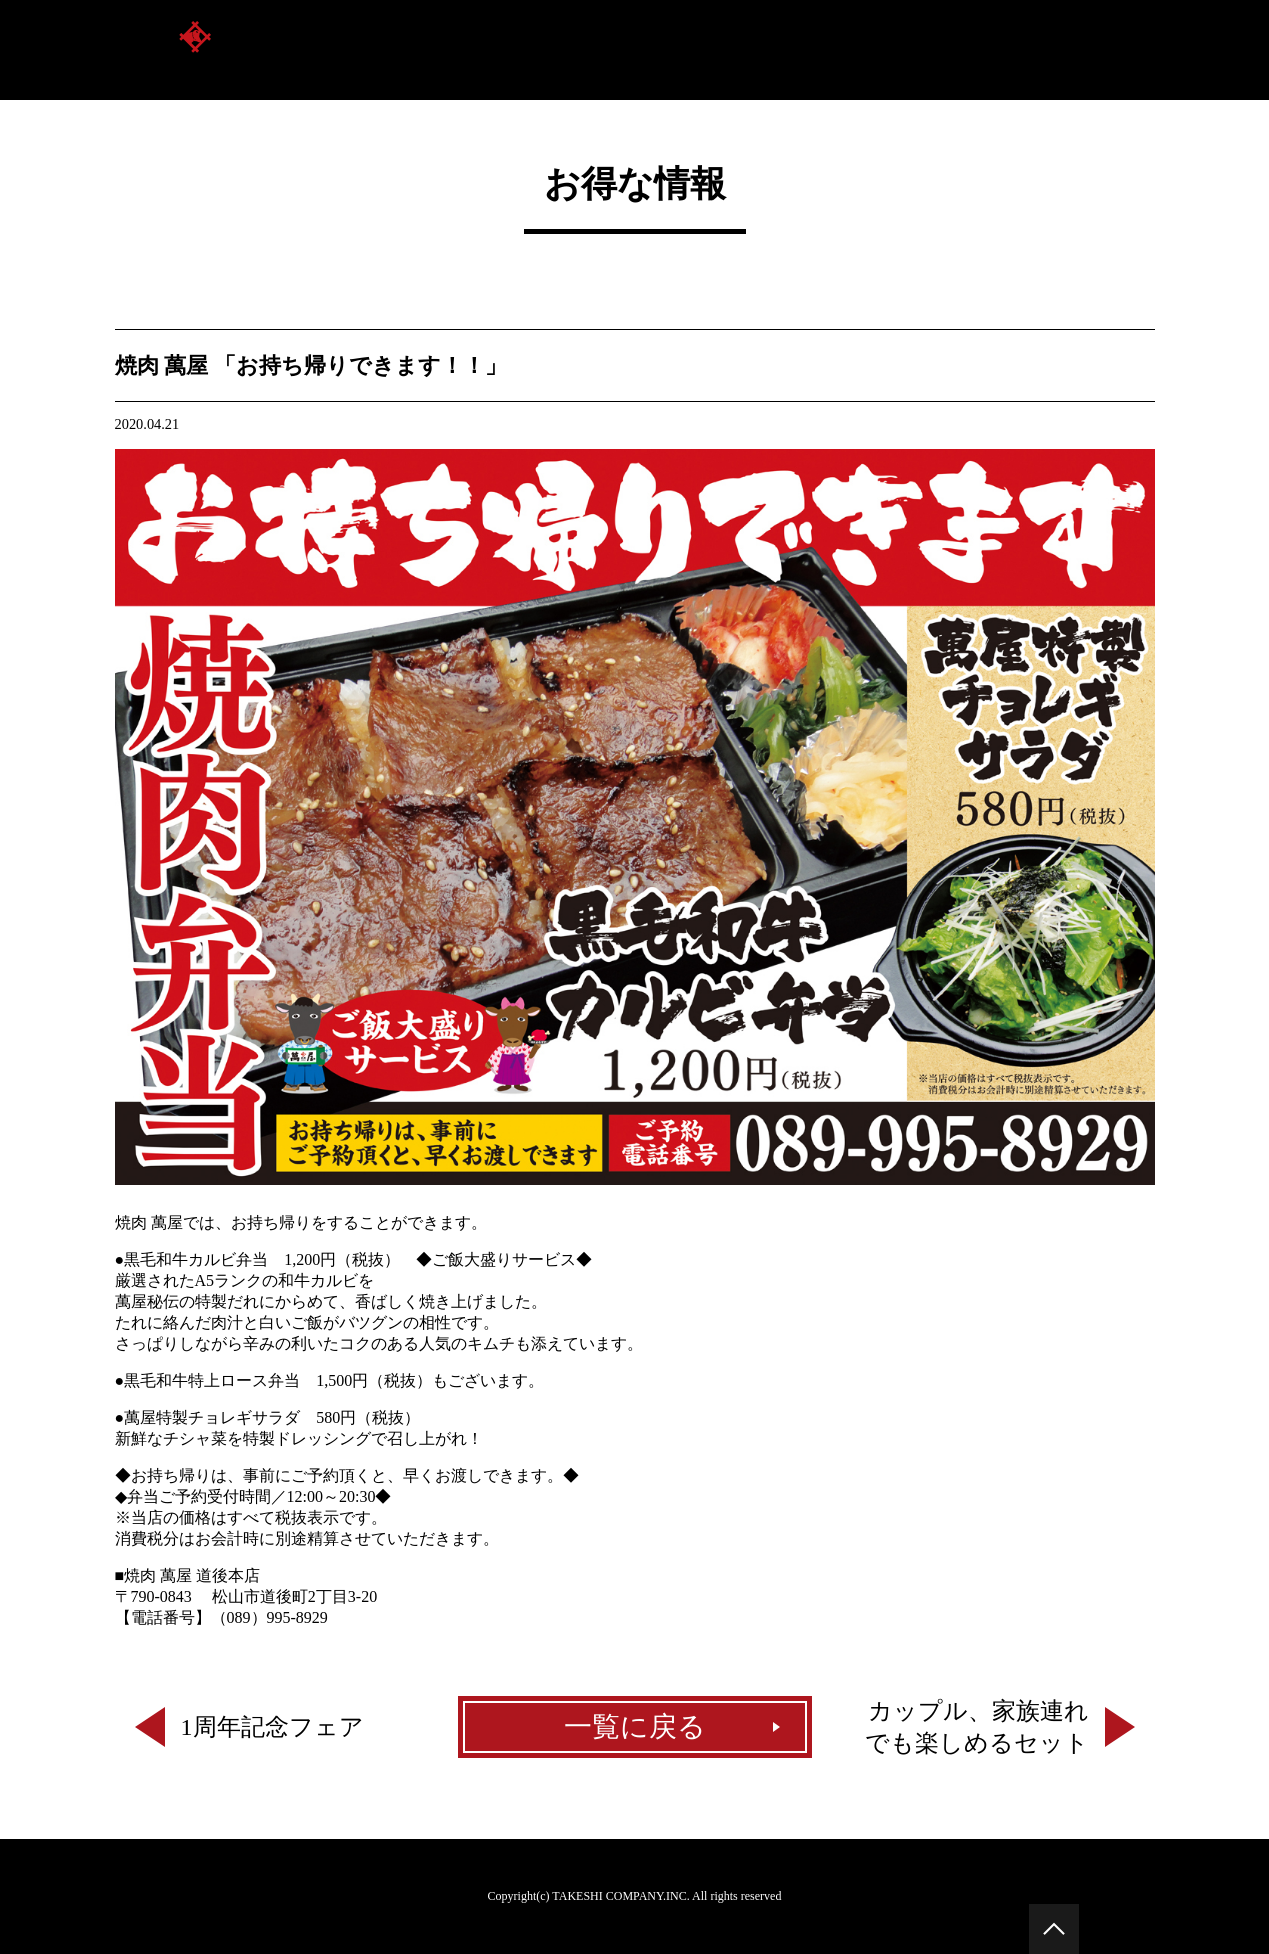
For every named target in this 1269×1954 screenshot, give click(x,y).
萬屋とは (611, 49)
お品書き (819, 49)
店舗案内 (715, 49)
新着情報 (1123, 49)
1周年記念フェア (272, 1727)
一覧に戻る (635, 1726)
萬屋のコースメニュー (971, 49)
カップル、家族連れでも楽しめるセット (977, 1727)
